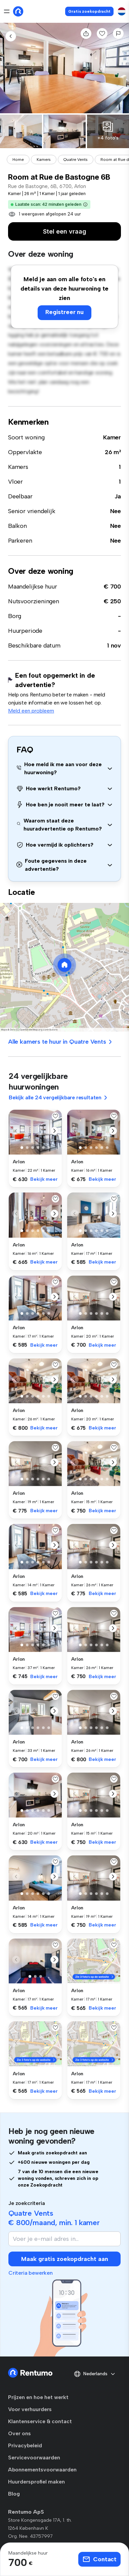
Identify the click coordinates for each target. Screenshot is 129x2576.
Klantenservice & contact (40, 2421)
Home (18, 159)
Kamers (44, 159)
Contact (99, 2559)
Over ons (19, 2433)
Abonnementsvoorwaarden (42, 2469)
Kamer (112, 437)
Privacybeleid (25, 2445)
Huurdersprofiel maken (36, 2481)
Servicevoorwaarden (34, 2457)
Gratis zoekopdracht (89, 11)
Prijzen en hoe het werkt (38, 2397)
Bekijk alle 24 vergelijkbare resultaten (58, 1097)
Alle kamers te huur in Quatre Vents (60, 1041)
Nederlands (95, 2374)
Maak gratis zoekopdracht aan (64, 2259)
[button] (85, 204)
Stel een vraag (64, 231)
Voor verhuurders (30, 2409)
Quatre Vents (75, 159)
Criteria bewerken (30, 2273)
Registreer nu (64, 312)
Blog (14, 2494)
